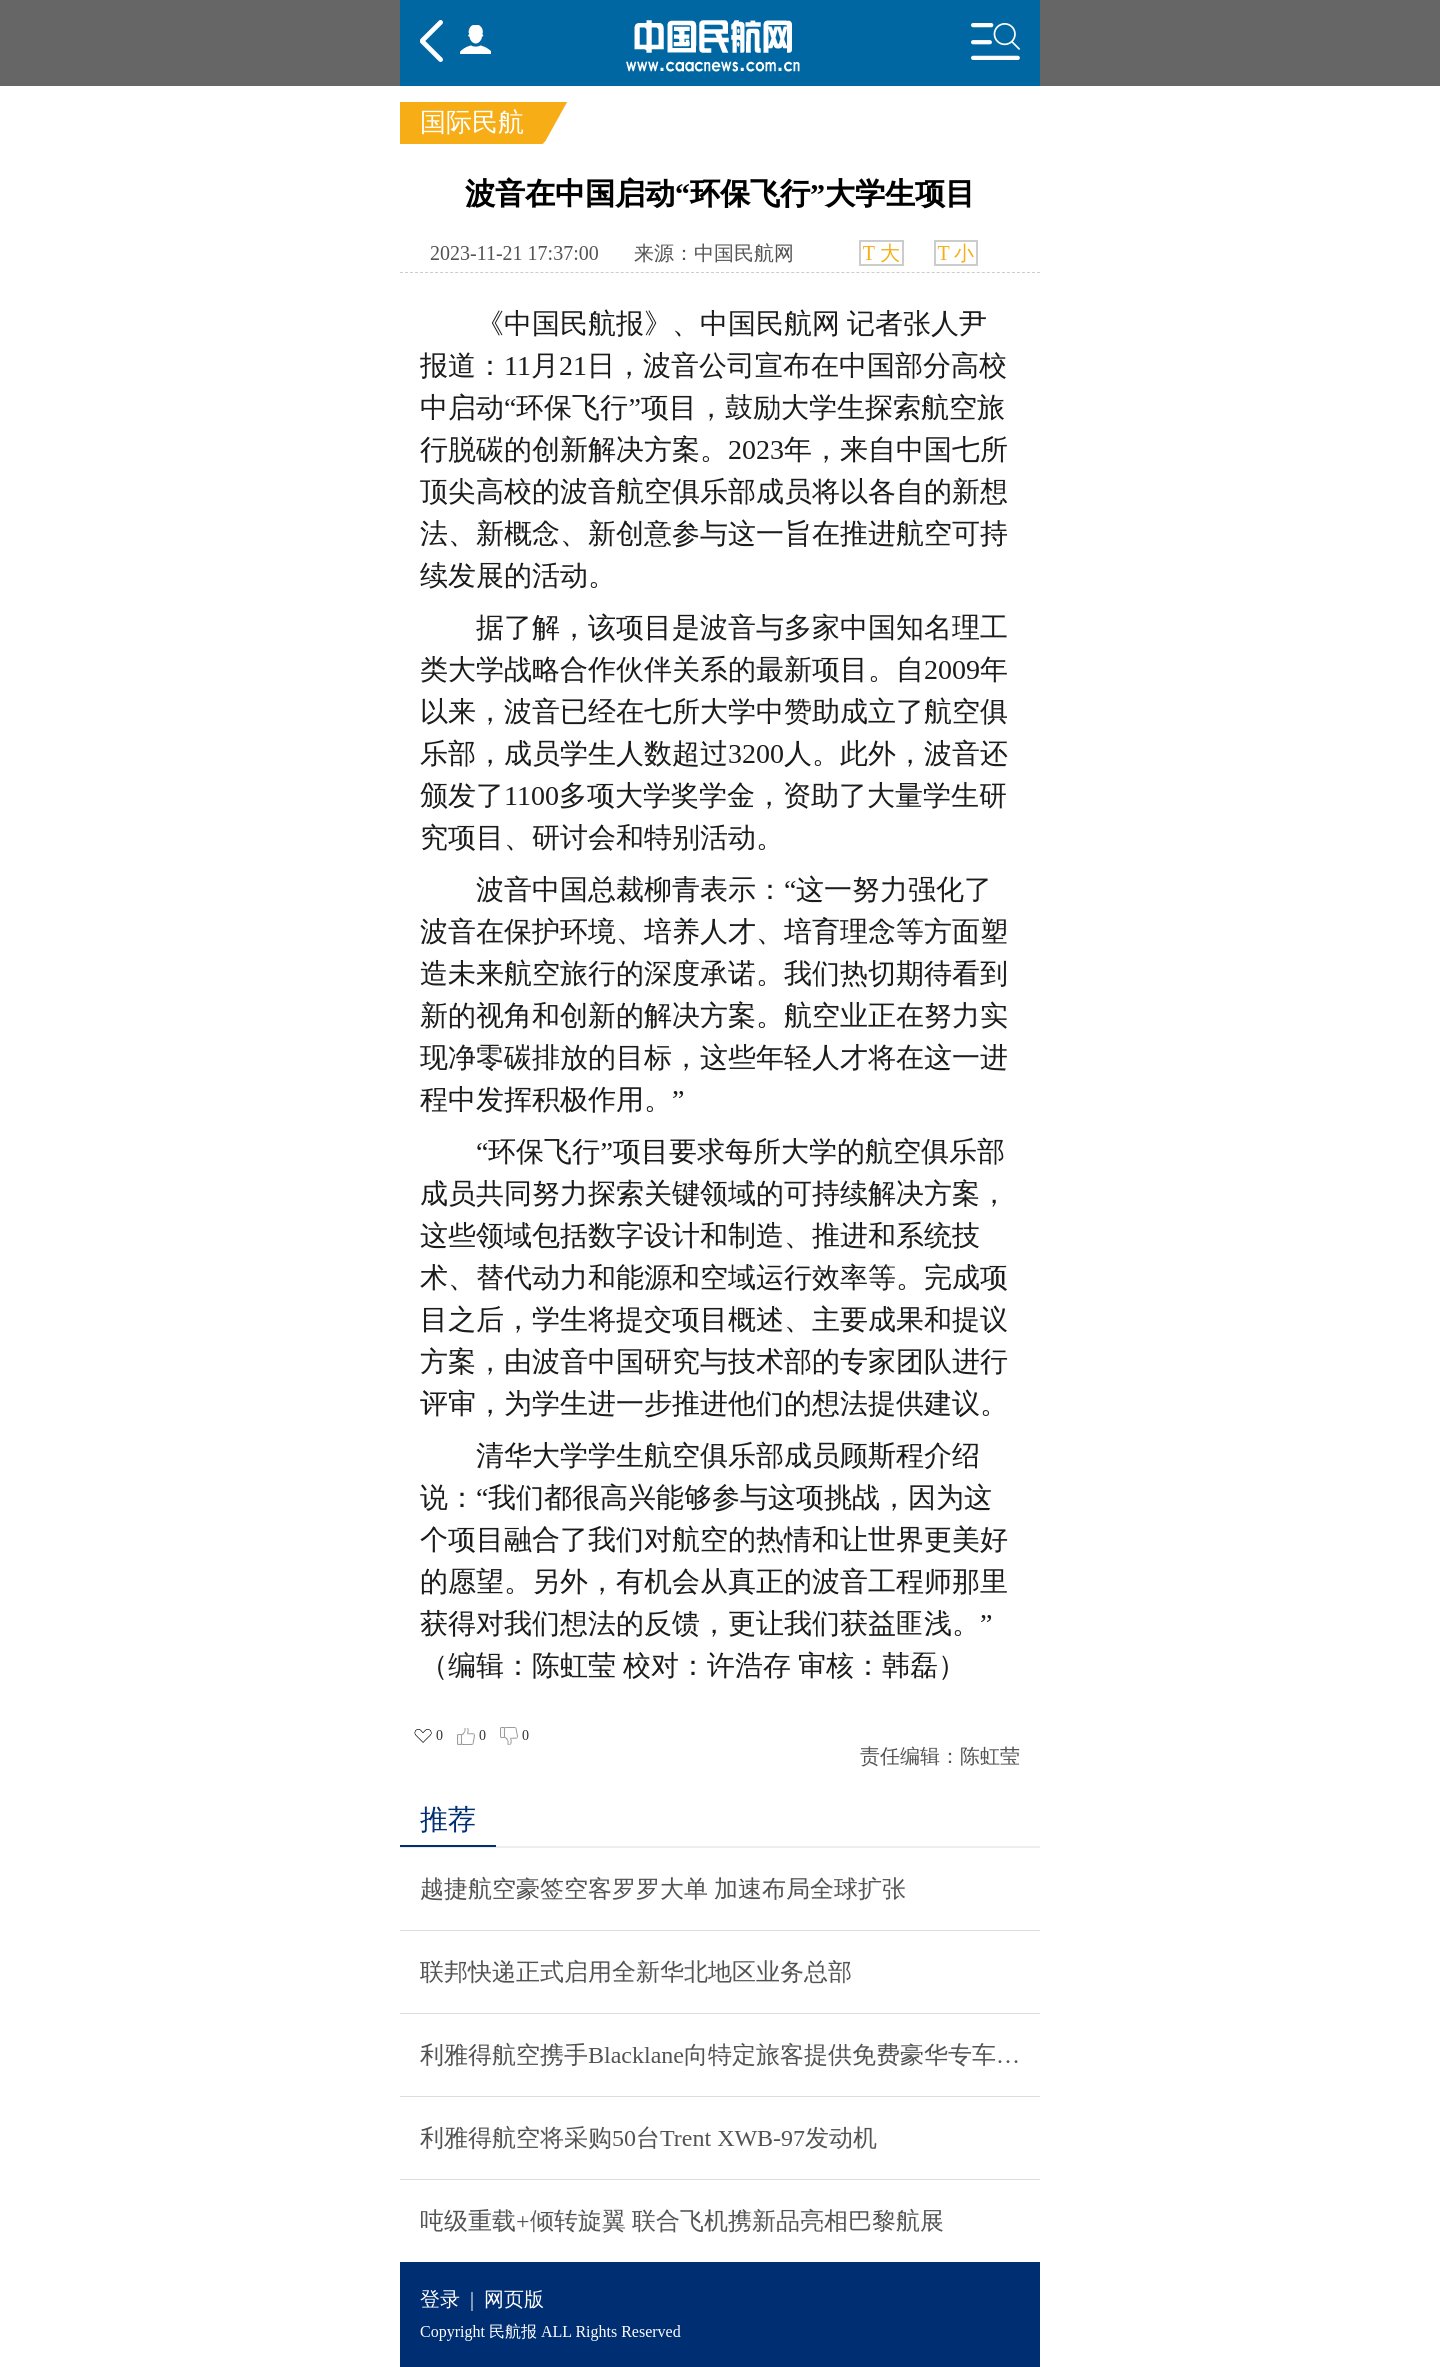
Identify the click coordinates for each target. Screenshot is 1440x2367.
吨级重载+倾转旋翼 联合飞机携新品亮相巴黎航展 (682, 2221)
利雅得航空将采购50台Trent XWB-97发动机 (648, 2138)
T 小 (956, 253)
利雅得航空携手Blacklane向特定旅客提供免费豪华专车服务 (730, 2055)
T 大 (881, 253)
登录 (440, 2299)
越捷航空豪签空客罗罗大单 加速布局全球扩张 (663, 1889)
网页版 (514, 2299)
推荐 (448, 1819)
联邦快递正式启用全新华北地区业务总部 (636, 1972)
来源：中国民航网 (714, 253)
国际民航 (472, 122)
